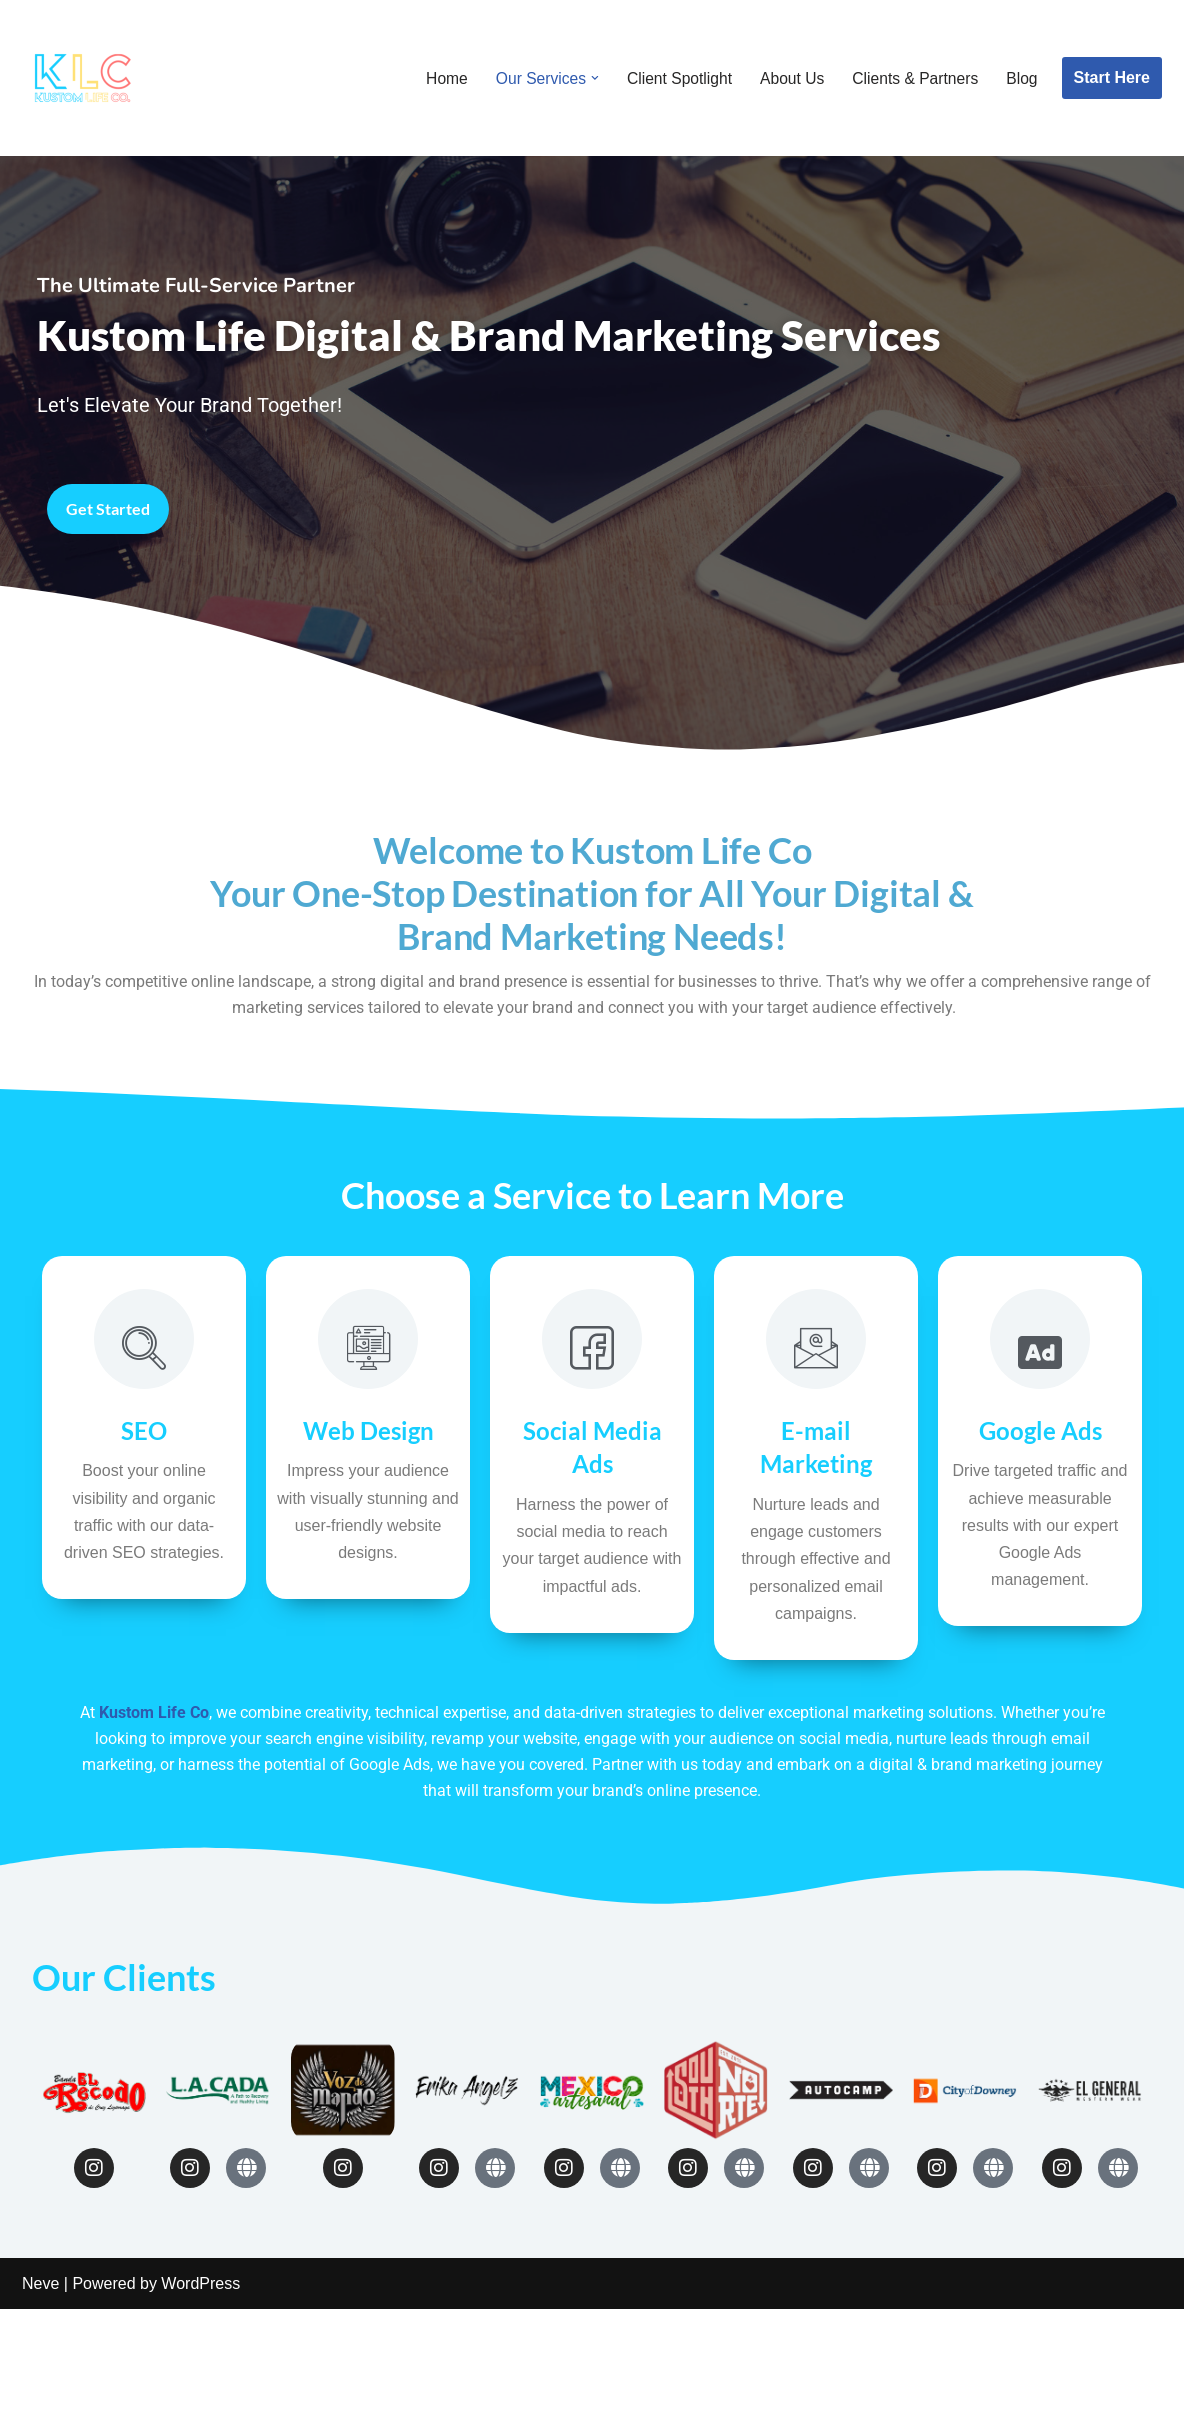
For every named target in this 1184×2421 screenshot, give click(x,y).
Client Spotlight (673, 78)
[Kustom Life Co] (82, 78)
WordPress (200, 2395)
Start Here (1112, 77)
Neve (40, 2395)
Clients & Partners (913, 78)
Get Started (114, 610)
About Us (788, 78)
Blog (1021, 78)
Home (436, 78)
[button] (587, 78)
